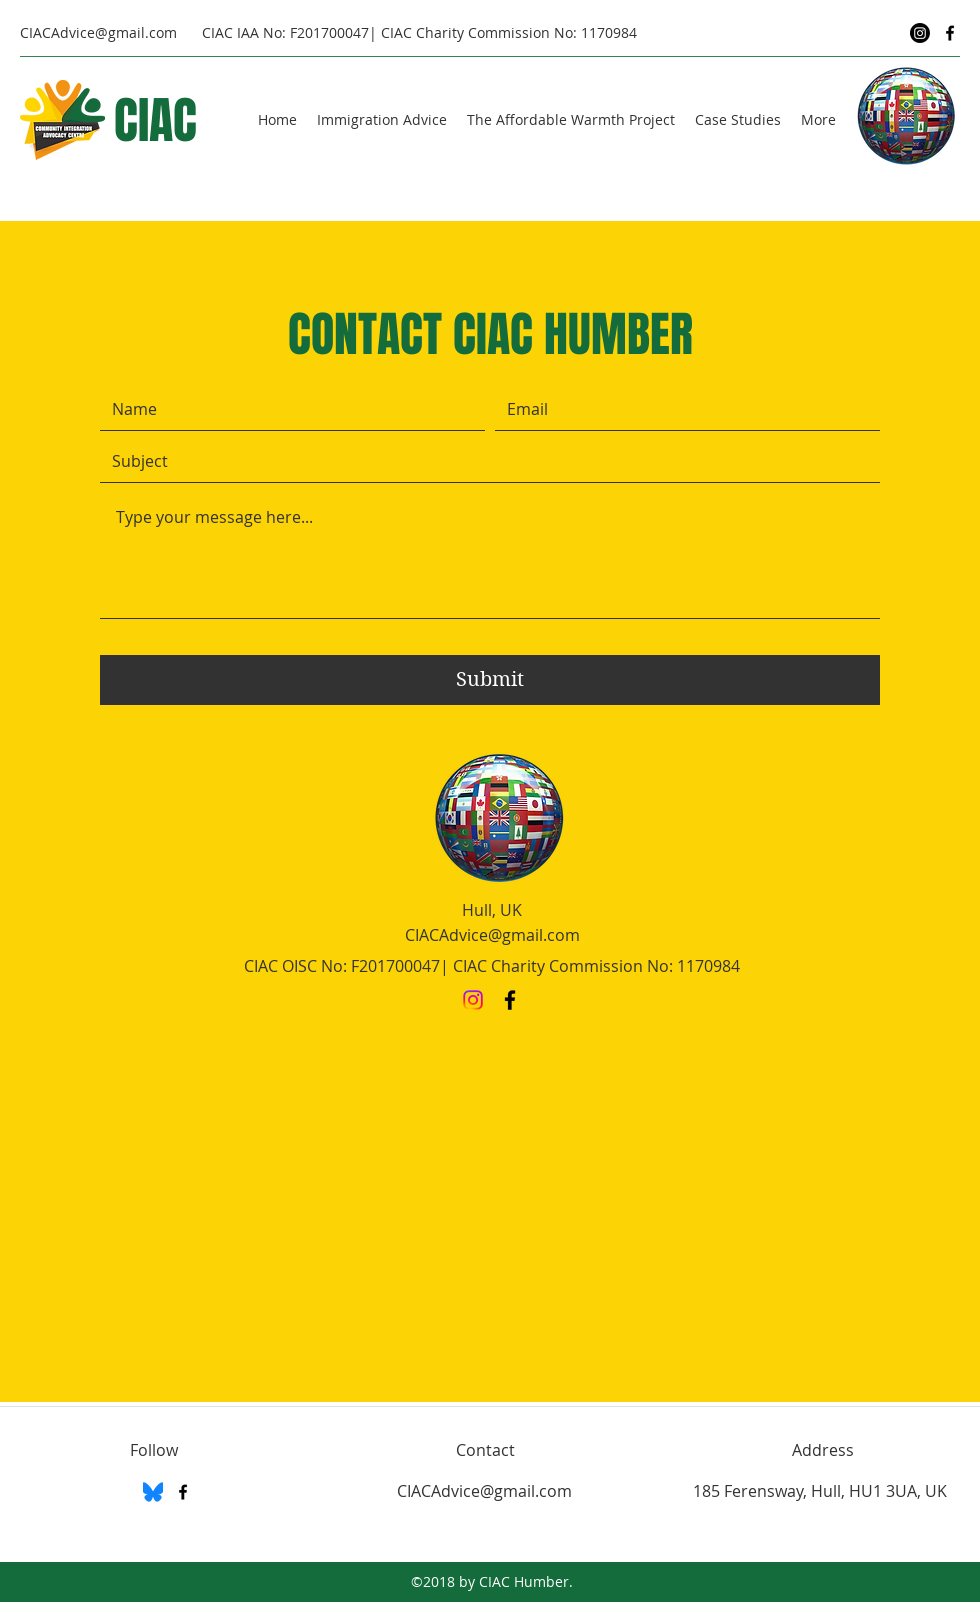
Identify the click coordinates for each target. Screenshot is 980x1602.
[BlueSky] (153, 1492)
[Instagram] (920, 33)
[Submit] (490, 680)
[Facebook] (950, 33)
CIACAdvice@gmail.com (98, 32)
